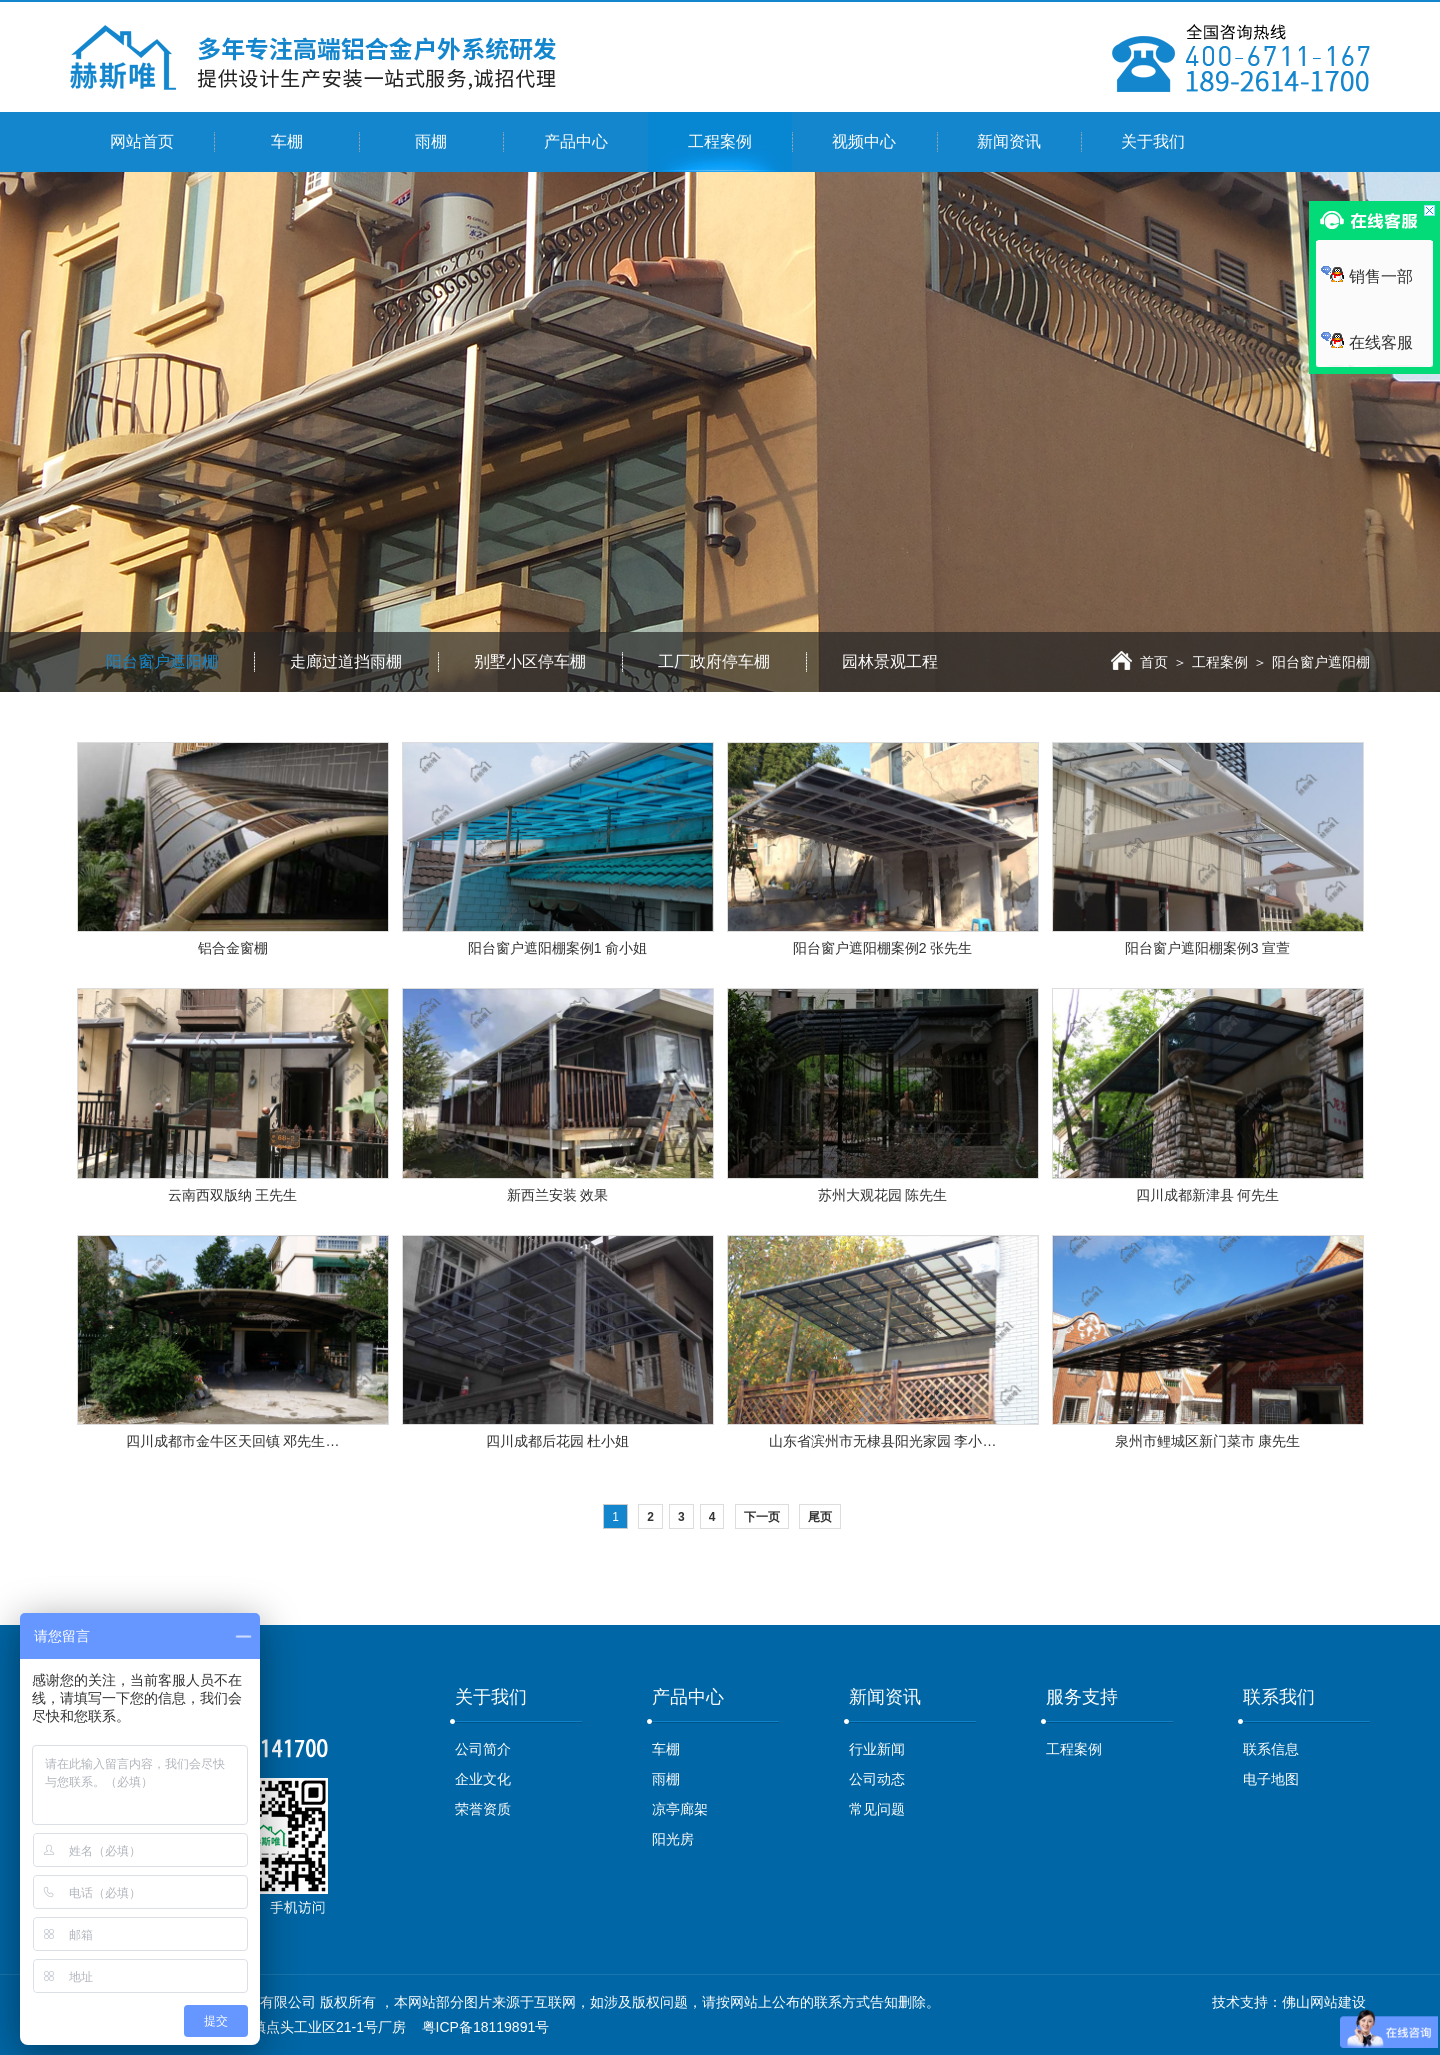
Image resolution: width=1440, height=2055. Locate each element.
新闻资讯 (1009, 141)
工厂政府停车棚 (714, 661)
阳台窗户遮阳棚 (162, 661)
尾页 (820, 1517)
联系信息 (1271, 1749)
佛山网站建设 (1324, 2002)
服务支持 (1082, 1697)
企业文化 (483, 1779)
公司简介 (483, 1749)
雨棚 (431, 141)
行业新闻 (877, 1749)
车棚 (287, 141)
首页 (1139, 662)
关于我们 (1153, 141)
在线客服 (1367, 342)
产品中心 (576, 141)
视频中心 (864, 141)
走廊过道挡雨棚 (346, 661)
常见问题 (877, 1809)
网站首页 (142, 141)
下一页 (762, 1517)
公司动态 (877, 1779)
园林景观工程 (890, 661)
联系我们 (1279, 1697)
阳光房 (673, 1839)
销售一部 (1367, 276)
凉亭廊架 (680, 1809)
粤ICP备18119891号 (486, 2027)
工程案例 (720, 141)
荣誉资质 (483, 1809)
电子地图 (1271, 1779)
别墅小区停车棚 (530, 661)
